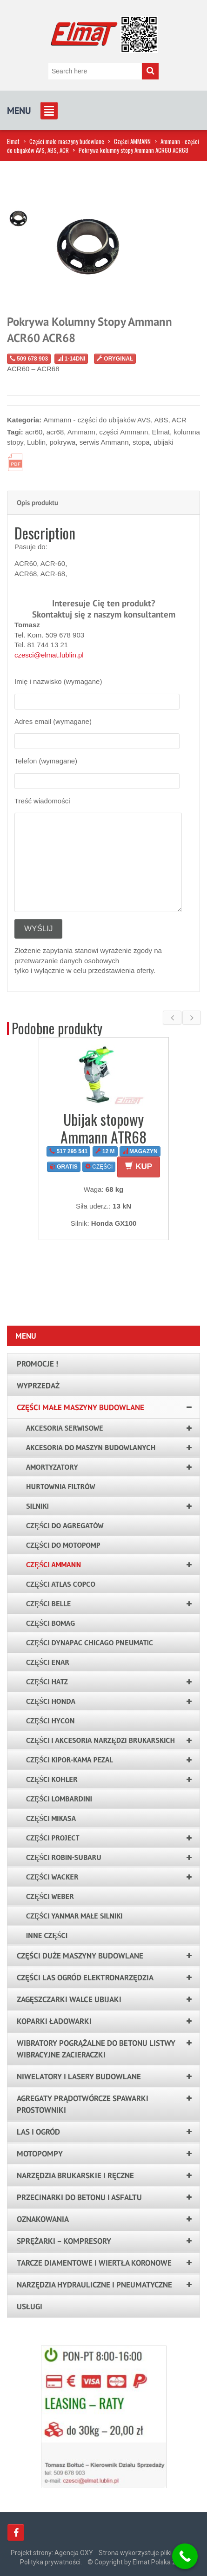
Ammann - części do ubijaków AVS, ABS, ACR (114, 420)
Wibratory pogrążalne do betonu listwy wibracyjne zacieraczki (96, 2049)
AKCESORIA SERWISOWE (64, 1428)
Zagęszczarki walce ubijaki (69, 1999)
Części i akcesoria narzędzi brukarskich (100, 1740)
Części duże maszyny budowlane (80, 1956)
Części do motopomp (63, 1545)
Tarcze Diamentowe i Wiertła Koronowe (94, 2263)
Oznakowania (43, 2219)
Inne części (46, 1935)
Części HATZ (47, 1681)
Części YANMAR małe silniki (74, 1915)
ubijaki (164, 442)
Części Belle (48, 1603)
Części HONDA (50, 1701)
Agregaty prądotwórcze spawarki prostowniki (82, 2104)
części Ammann (123, 432)
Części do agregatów (65, 1525)
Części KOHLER (52, 1779)
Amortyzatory (52, 1467)
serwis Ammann (104, 442)
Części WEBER (50, 1896)
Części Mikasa (51, 1818)
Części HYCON (50, 1720)
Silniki (37, 1506)
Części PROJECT (53, 1837)
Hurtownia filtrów (60, 1486)
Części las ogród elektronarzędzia (85, 1977)
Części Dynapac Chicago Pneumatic (89, 1642)
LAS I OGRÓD (38, 2132)
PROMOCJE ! (37, 1364)
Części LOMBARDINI (59, 1798)
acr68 (55, 432)
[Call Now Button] (185, 2556)
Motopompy (40, 2154)
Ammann (81, 432)
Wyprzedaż (38, 1385)
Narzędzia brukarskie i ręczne (75, 2175)
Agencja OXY (73, 2552)
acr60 (34, 432)
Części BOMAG (50, 1623)
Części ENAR (47, 1662)
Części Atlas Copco (60, 1584)
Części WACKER (52, 1876)
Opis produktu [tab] (37, 502)
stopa (141, 442)
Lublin (36, 442)
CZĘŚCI (99, 1166)
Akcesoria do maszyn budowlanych (90, 1447)
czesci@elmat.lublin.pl (49, 655)
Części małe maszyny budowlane (66, 141)
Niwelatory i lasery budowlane (79, 2076)
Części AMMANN (132, 141)
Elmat (13, 141)
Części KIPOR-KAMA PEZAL (69, 1759)
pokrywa (62, 442)
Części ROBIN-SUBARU (63, 1857)
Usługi (29, 2306)
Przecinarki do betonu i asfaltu (79, 2197)
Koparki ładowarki (54, 2021)
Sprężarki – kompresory (64, 2241)
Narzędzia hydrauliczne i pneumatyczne (94, 2285)
